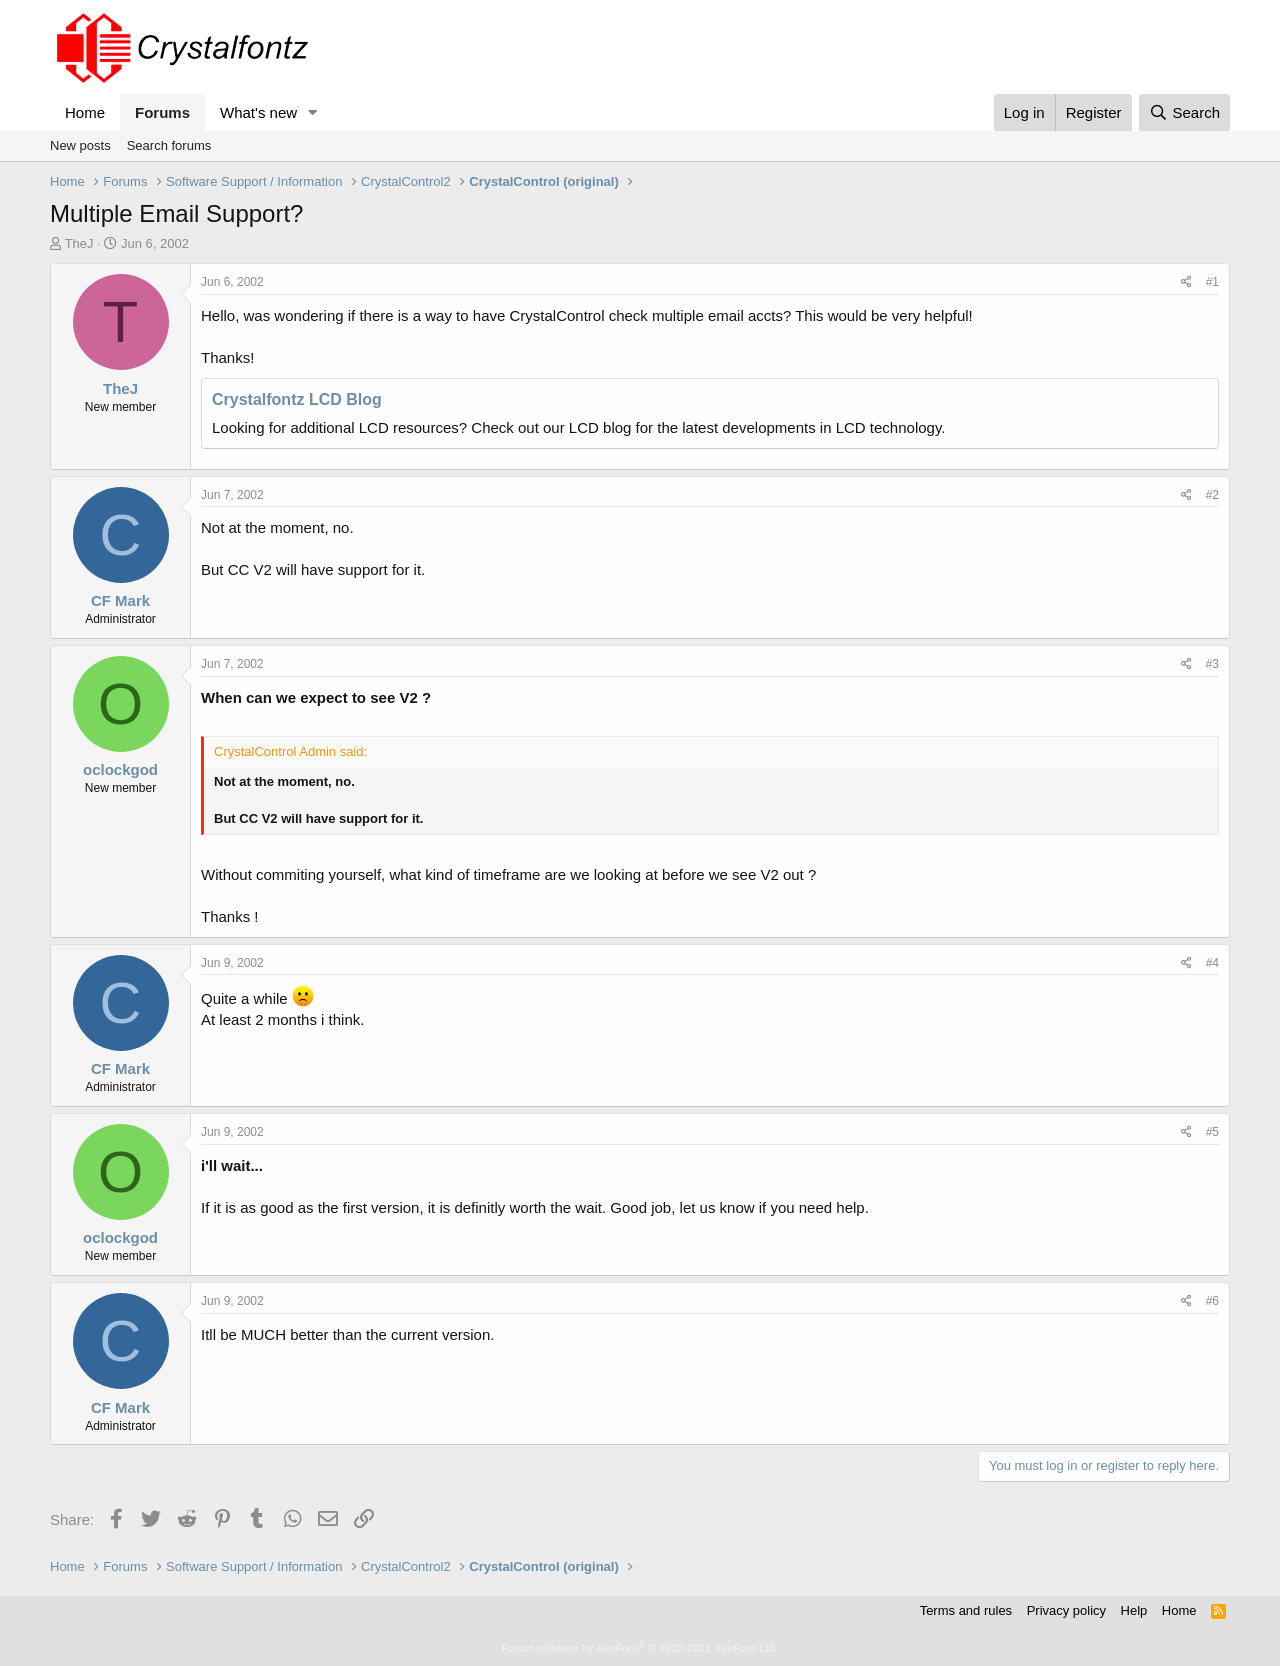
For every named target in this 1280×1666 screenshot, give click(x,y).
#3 (1212, 664)
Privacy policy (1066, 1610)
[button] (313, 112)
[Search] (1184, 112)
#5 (1212, 1132)
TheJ (79, 243)
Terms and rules (966, 1610)
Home (85, 112)
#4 (1212, 963)
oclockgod (120, 769)
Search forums (169, 145)
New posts (80, 145)
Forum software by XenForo (640, 1648)
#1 (1212, 282)
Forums (162, 112)
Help (1134, 1610)
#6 (1212, 1301)
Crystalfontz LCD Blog (297, 399)
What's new (258, 112)
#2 (1212, 495)
